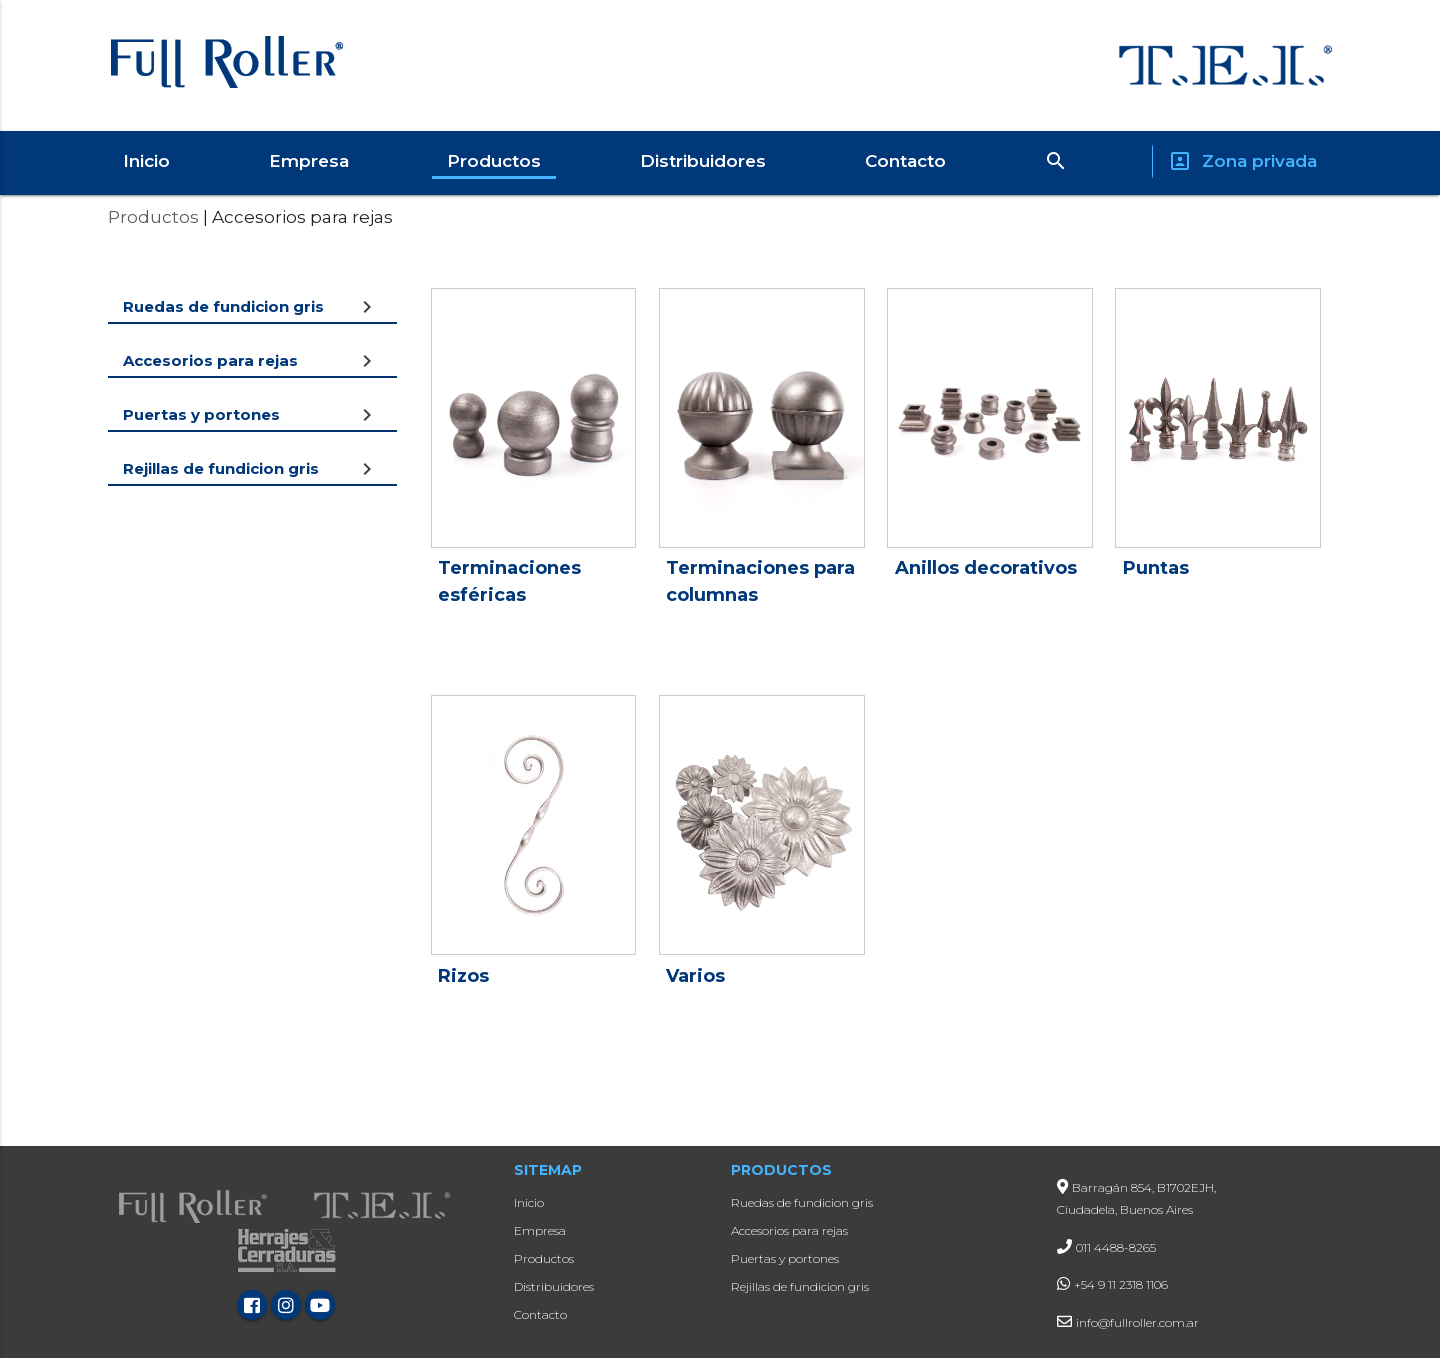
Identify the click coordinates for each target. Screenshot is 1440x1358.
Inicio (146, 161)
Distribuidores (703, 161)
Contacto (905, 161)
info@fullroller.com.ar (1137, 1322)
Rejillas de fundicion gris (800, 1286)
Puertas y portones (785, 1258)
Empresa (309, 161)
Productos (494, 161)
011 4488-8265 (1116, 1247)
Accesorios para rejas (789, 1230)
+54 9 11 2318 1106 (1121, 1284)
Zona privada (1242, 161)
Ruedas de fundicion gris (802, 1202)
